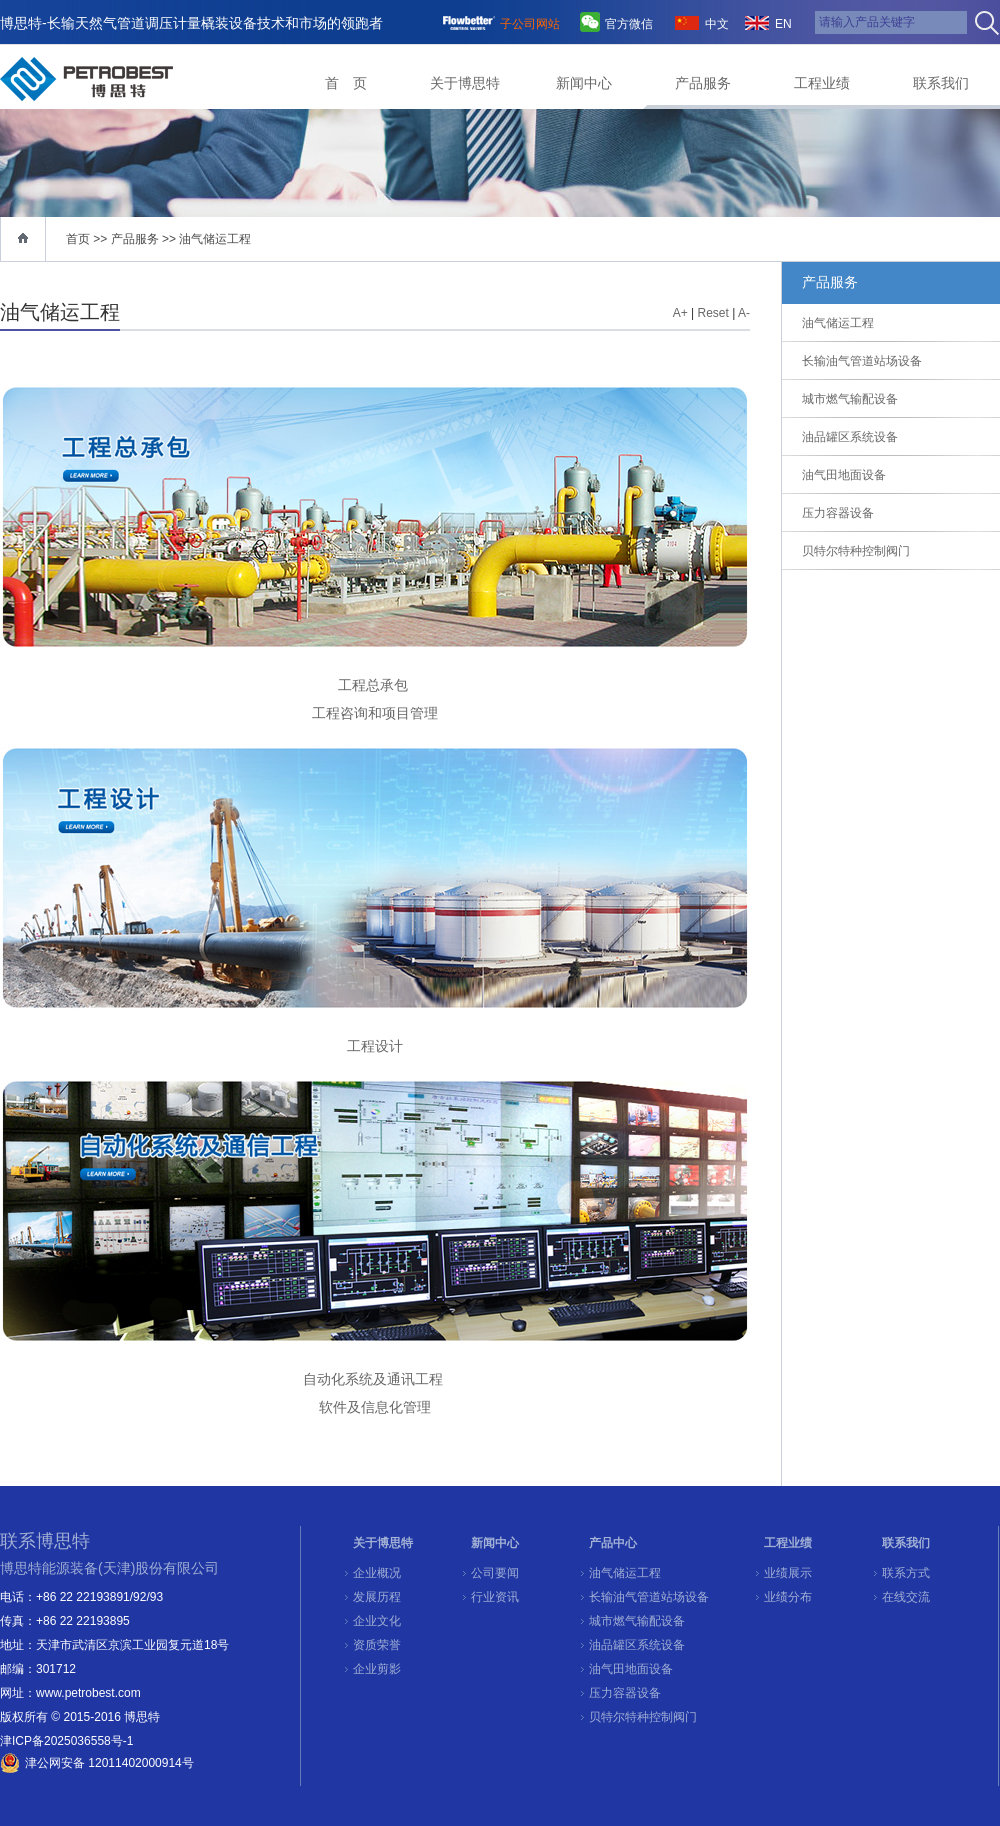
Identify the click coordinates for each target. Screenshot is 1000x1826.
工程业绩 (822, 83)
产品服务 (703, 83)
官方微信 (629, 24)
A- (744, 313)
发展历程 (377, 1597)
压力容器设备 (625, 1693)
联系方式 (906, 1573)
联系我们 (941, 83)
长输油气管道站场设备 (649, 1597)
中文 (717, 24)
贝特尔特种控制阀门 (643, 1717)
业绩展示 (788, 1573)
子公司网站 (530, 24)
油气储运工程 (215, 239)
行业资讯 (495, 1597)
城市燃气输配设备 (637, 1621)
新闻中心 (584, 83)
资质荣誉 (377, 1645)
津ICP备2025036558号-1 (66, 1741)
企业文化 (377, 1621)
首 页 (346, 83)
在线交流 (906, 1597)
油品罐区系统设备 (637, 1645)
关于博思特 (465, 83)
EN (783, 24)
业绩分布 (788, 1597)
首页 (78, 239)
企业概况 (377, 1573)
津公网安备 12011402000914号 (109, 1763)
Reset (713, 313)
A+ (680, 313)
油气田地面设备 (631, 1669)
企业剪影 (377, 1669)
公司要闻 (495, 1573)
